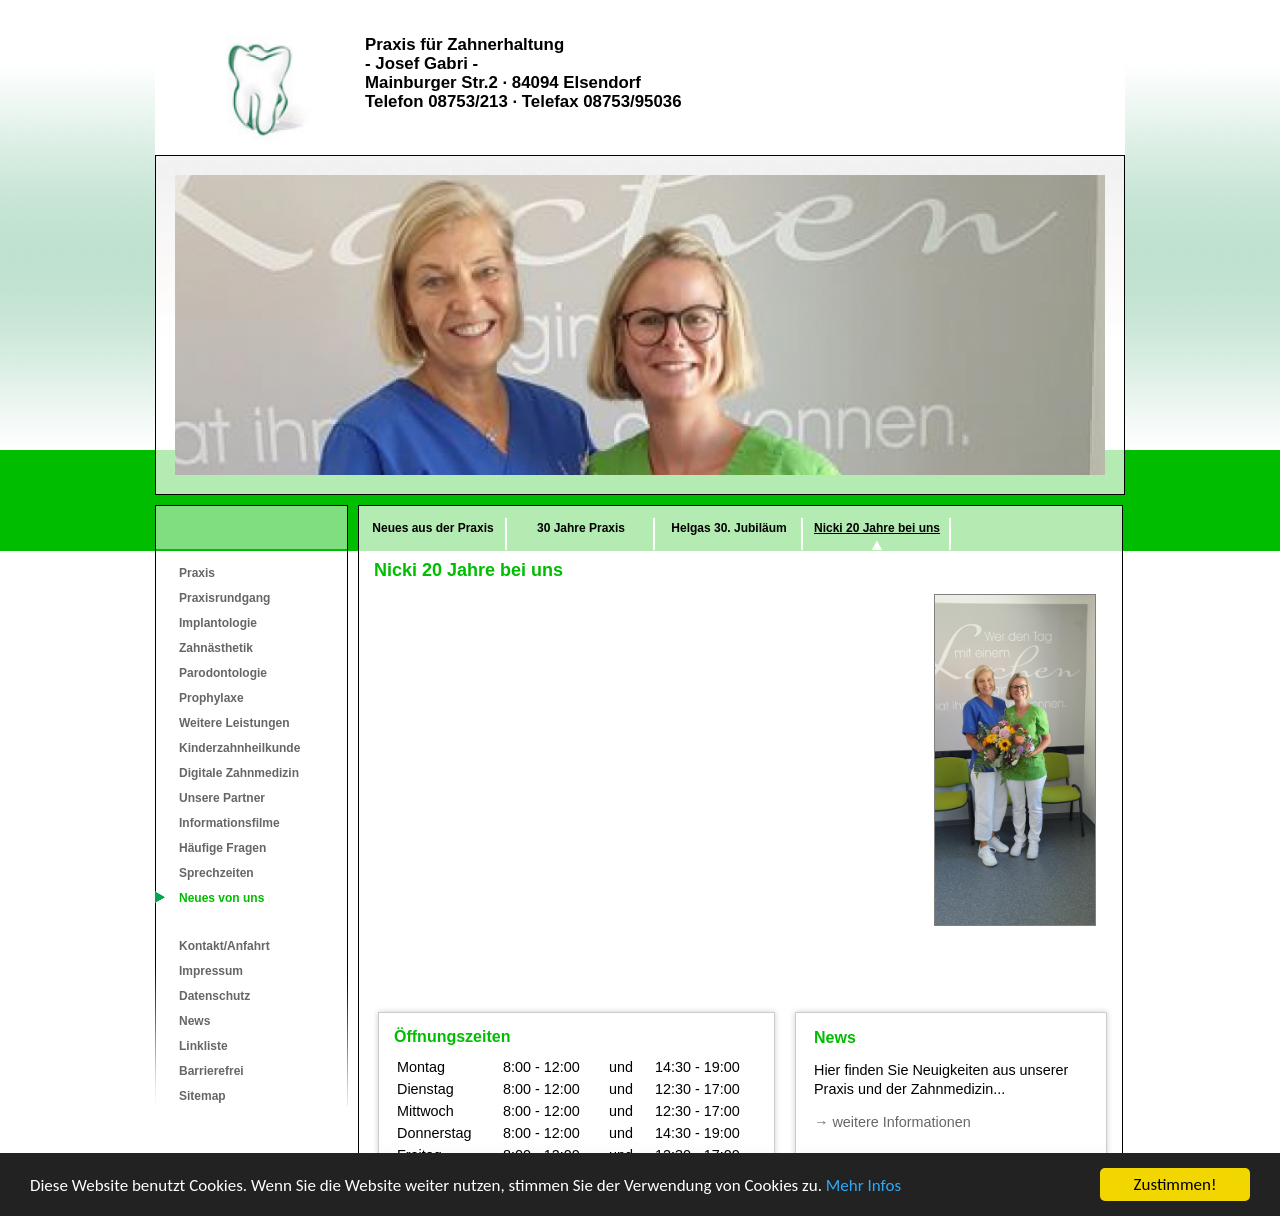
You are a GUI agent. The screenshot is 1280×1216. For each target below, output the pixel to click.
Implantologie (218, 623)
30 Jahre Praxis (581, 528)
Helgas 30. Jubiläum (728, 528)
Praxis (197, 573)
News (194, 1021)
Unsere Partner (222, 798)
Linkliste (203, 1046)
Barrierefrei (211, 1071)
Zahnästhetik (216, 648)
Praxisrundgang (224, 598)
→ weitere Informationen (892, 1122)
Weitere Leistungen (234, 723)
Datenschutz (214, 996)
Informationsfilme (229, 823)
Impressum (211, 971)
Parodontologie (223, 673)
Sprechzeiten (216, 873)
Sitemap (202, 1096)
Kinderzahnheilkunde (239, 748)
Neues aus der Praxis (432, 528)
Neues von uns (221, 898)
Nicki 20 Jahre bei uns (877, 528)
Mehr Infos (863, 1185)
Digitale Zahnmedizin (239, 773)
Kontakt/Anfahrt (224, 946)
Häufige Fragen (222, 848)
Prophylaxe (211, 698)
